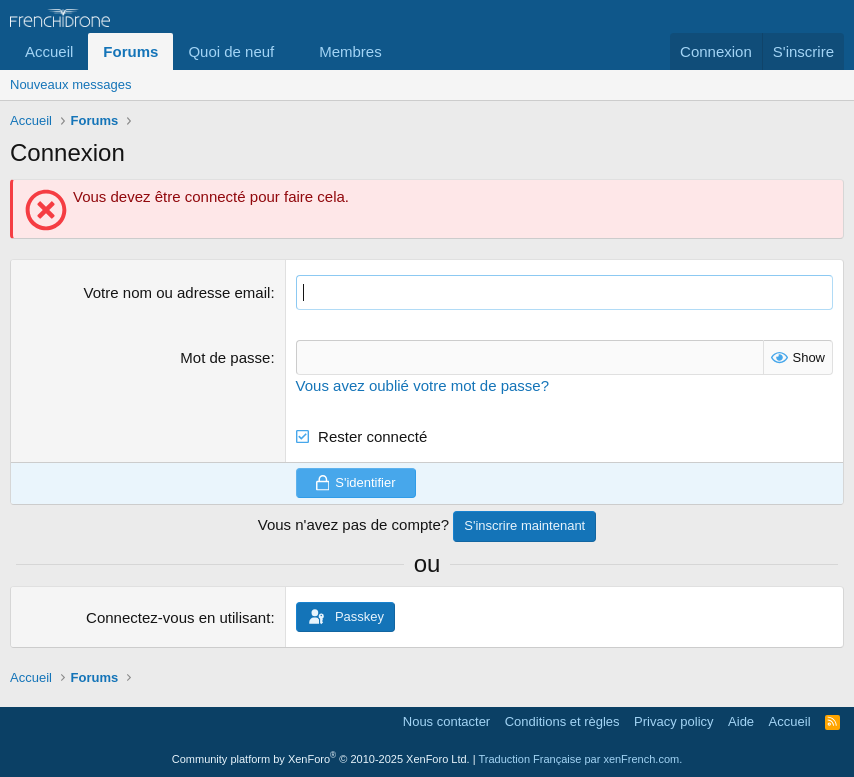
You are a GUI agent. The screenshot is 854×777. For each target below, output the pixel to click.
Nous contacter (446, 721)
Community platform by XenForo (321, 759)
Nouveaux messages (70, 84)
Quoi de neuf (231, 51)
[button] (290, 51)
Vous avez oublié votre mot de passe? (423, 385)
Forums (130, 51)
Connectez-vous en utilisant (178, 617)
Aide (741, 721)
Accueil (49, 51)
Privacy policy (673, 721)
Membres (350, 51)
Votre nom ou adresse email (177, 292)
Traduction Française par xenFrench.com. (580, 759)
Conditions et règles (562, 721)
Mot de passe (225, 357)
